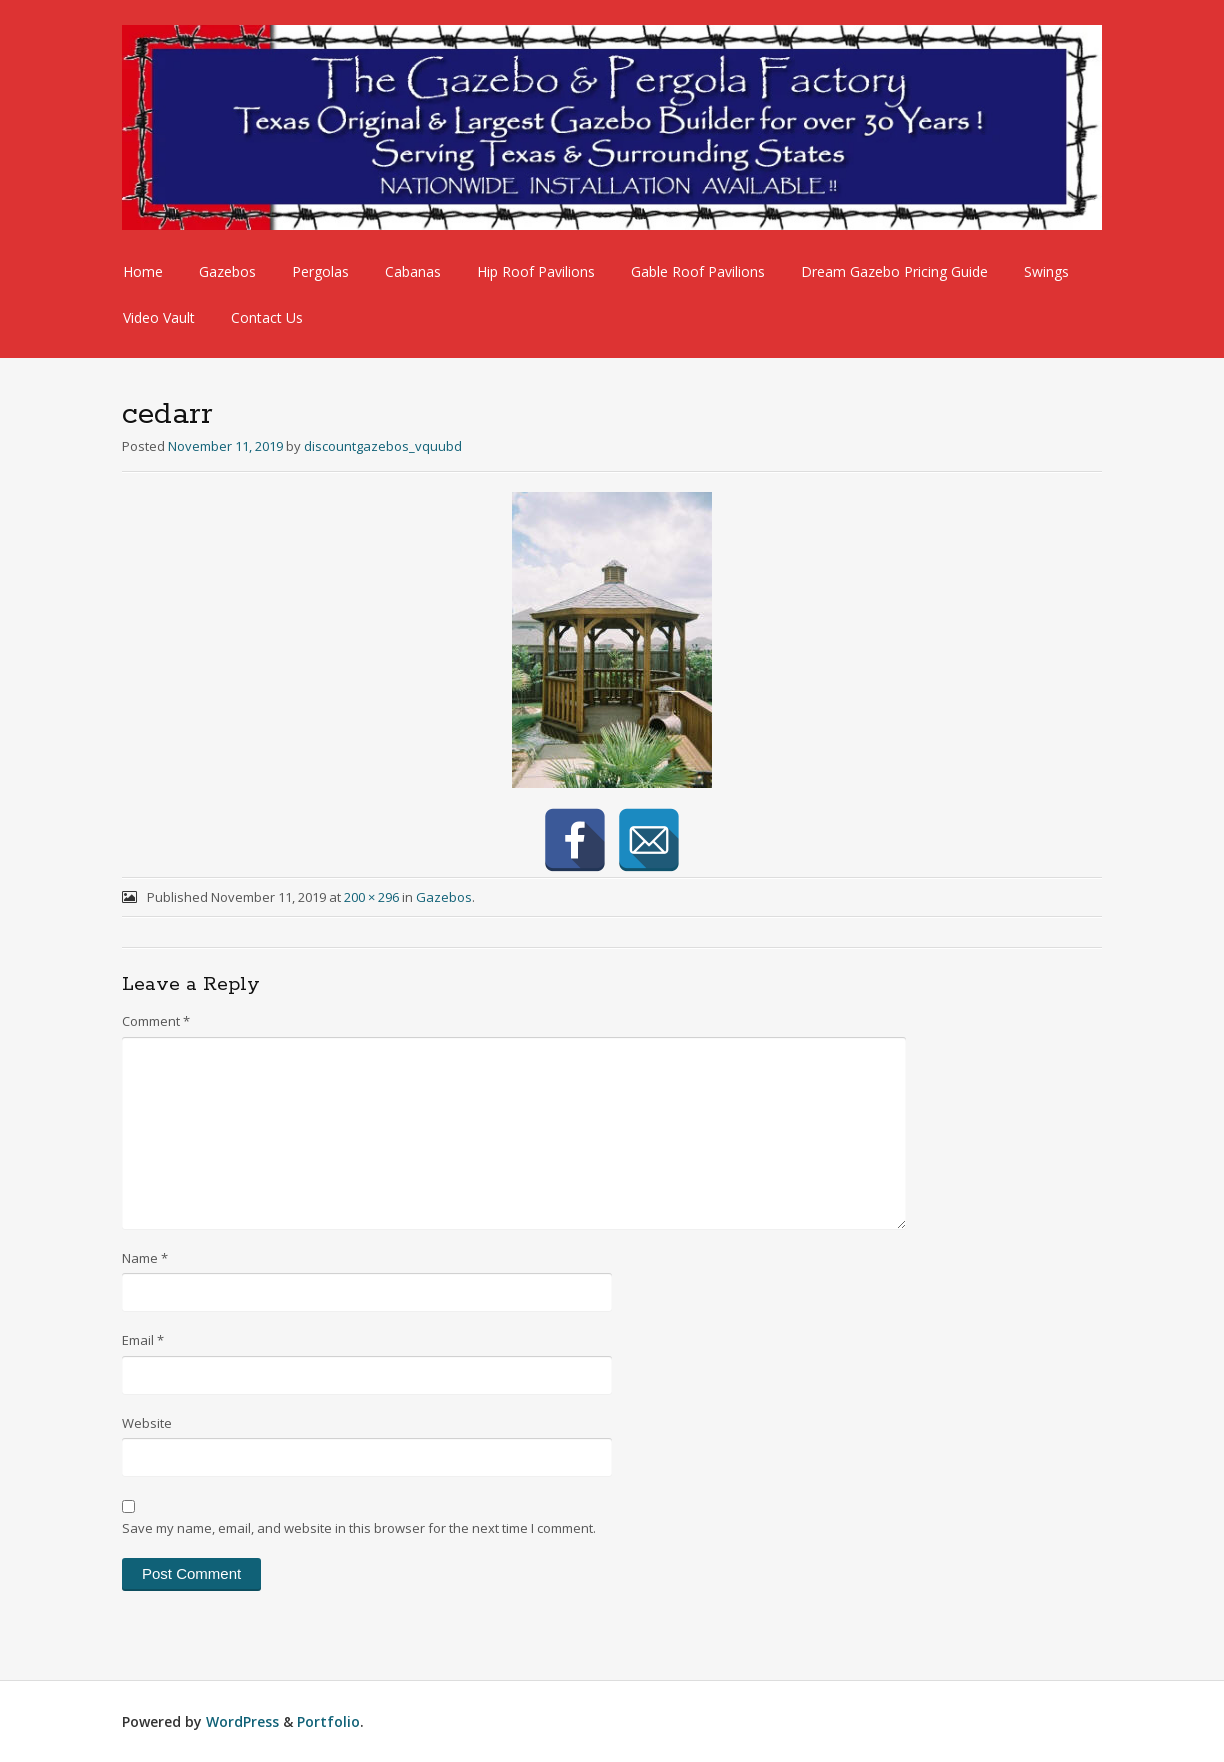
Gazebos (227, 271)
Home (143, 271)
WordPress (242, 1721)
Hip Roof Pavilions (536, 271)
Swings (1046, 271)
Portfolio (328, 1721)
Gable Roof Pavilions (698, 271)
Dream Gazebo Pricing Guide (894, 271)
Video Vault (159, 317)
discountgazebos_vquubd (383, 446)
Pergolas (320, 271)
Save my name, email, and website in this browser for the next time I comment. (359, 1528)
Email (143, 1340)
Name (145, 1258)
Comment (156, 1021)
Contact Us (267, 317)
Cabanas (413, 271)
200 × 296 (371, 897)
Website (147, 1423)
